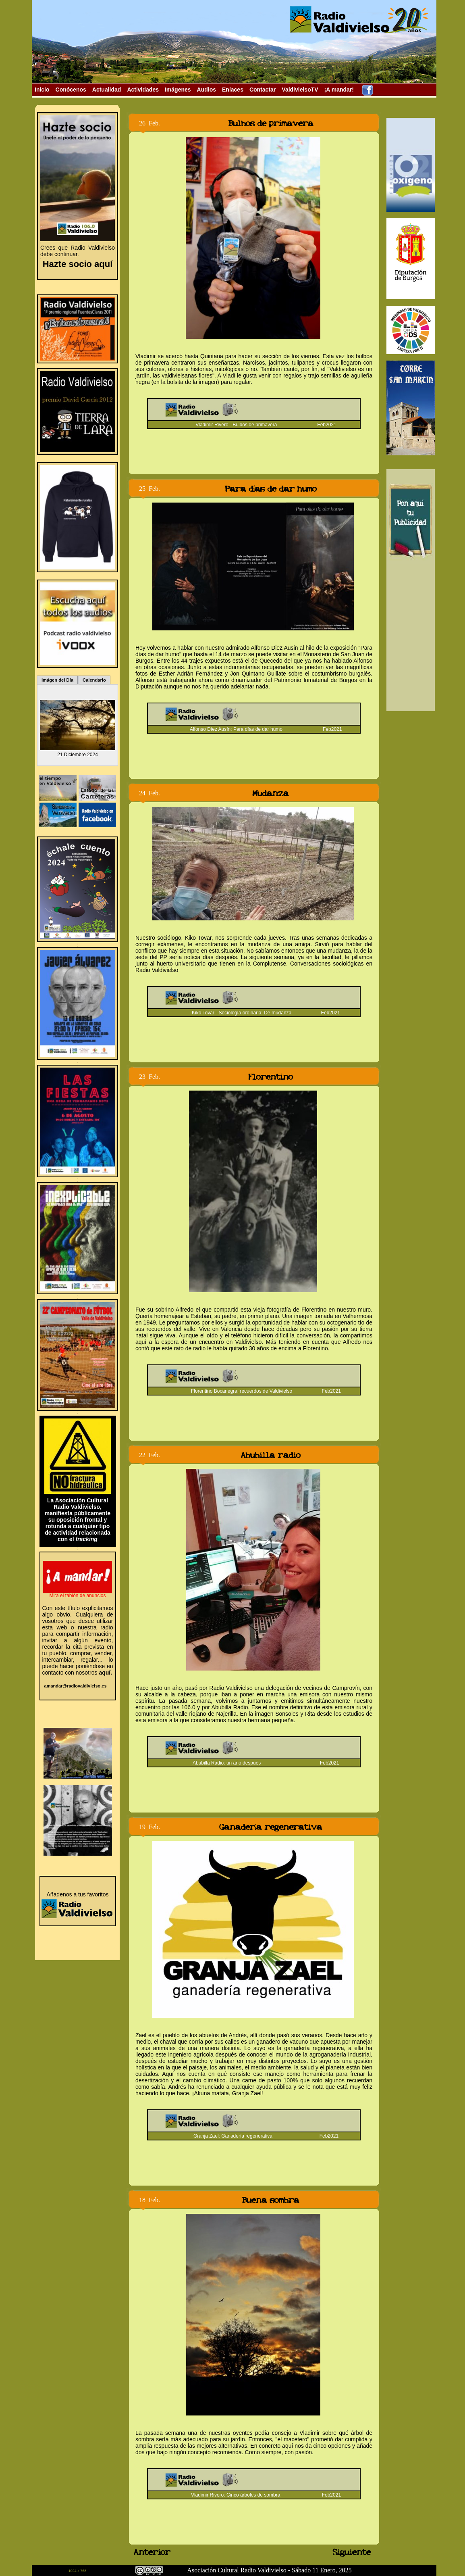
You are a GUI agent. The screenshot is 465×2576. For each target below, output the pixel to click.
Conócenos (71, 89)
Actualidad (106, 89)
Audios (206, 89)
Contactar (262, 89)
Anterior (146, 2552)
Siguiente (353, 2552)
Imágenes (178, 89)
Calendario (94, 680)
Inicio (42, 89)
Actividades (143, 89)
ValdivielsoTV (300, 89)
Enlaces (232, 89)
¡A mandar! (339, 89)
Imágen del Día (57, 680)
